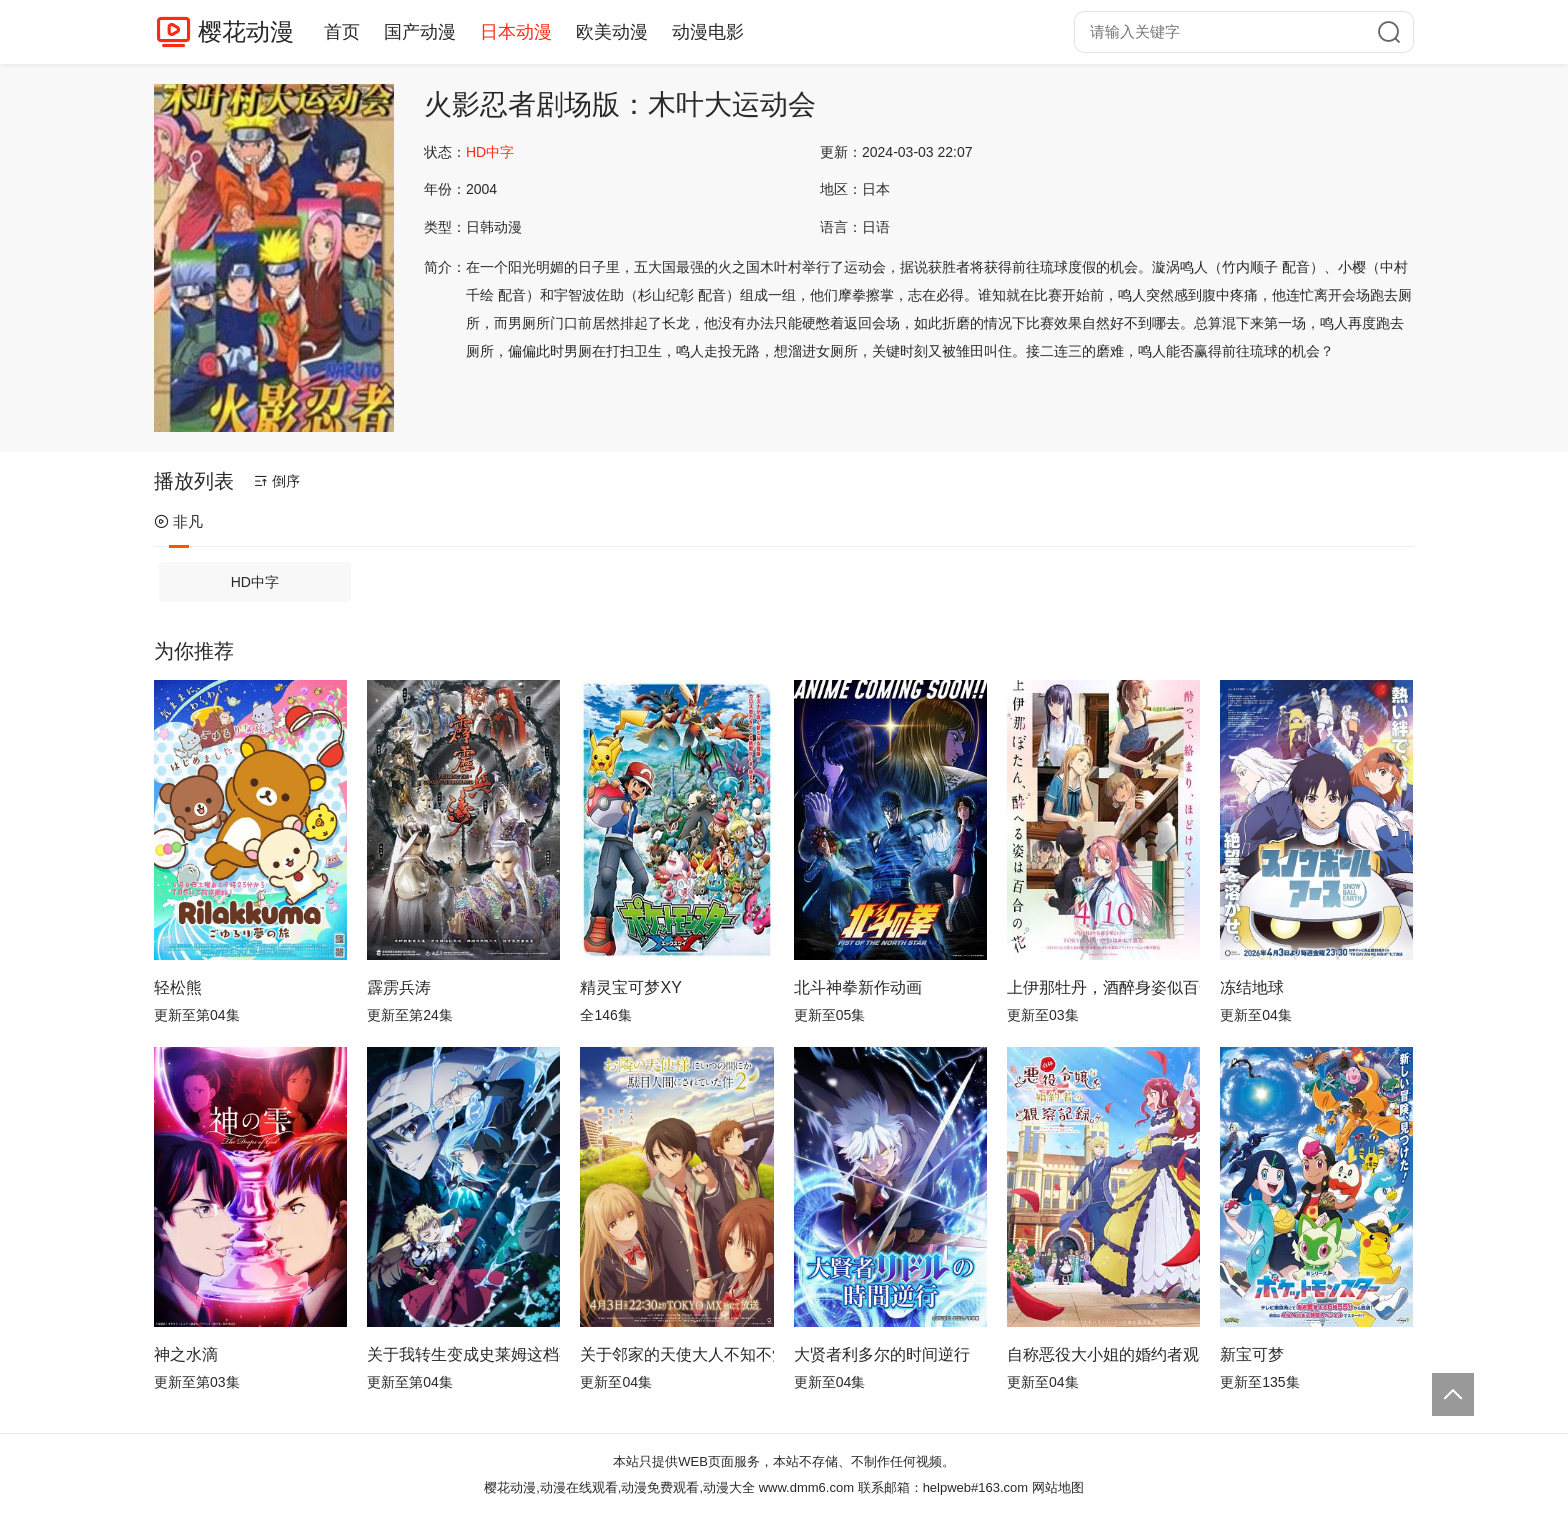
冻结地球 (1252, 987)
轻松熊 (178, 987)
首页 (342, 32)
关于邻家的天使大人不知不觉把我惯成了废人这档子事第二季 (676, 1354)
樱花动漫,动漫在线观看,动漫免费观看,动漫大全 (619, 1487)
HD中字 (255, 582)
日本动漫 (516, 32)
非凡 (178, 521)
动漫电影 (708, 32)
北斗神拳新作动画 (858, 987)
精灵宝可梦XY (630, 987)
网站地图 (1058, 1487)
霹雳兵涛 (399, 987)
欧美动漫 (612, 32)
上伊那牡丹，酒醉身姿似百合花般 (1103, 987)
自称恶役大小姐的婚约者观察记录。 (1103, 1354)
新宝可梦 (1252, 1354)
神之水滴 (186, 1354)
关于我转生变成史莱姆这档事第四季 (463, 1354)
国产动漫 (420, 32)
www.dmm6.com (806, 1487)
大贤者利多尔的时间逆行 (882, 1354)
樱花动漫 (246, 31)
